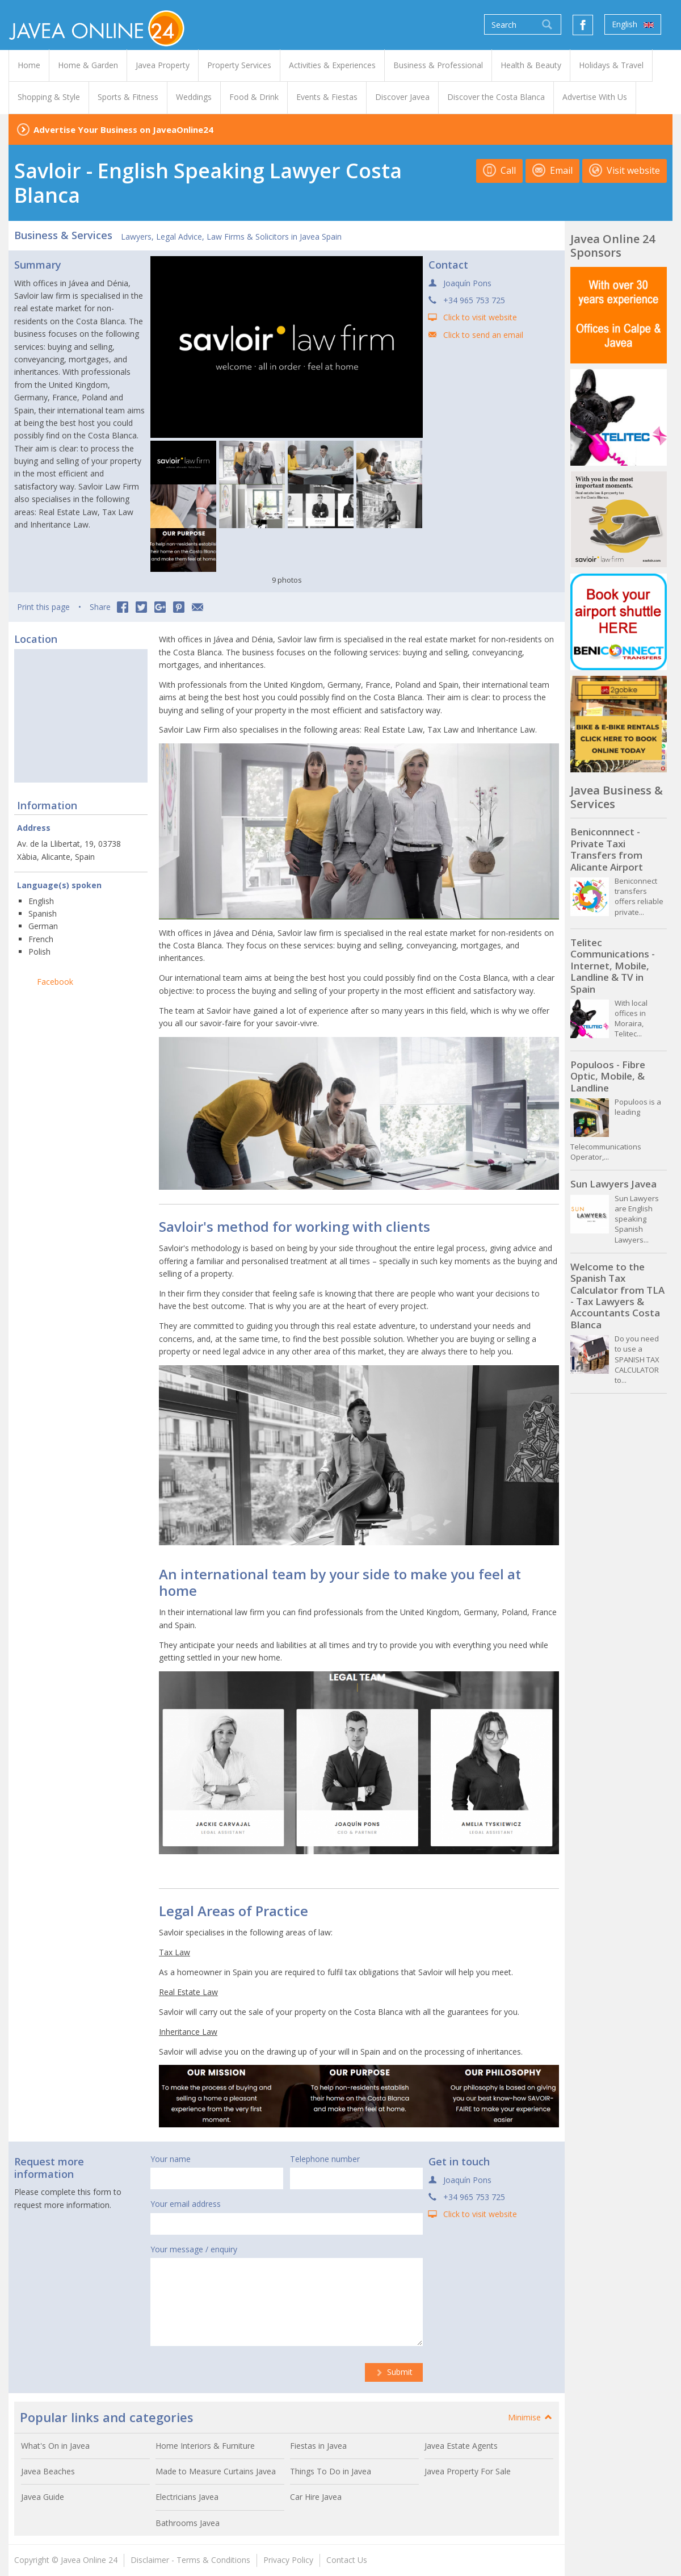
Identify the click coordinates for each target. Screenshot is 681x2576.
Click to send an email (483, 334)
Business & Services (63, 235)
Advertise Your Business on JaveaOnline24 (123, 129)
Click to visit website (480, 317)
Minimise (530, 2417)
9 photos (287, 580)
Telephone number (325, 2158)
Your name (170, 2158)
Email (552, 170)
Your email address (185, 2203)
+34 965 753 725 (474, 300)
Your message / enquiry (193, 2249)
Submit (394, 2371)
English (633, 24)
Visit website (624, 170)
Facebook (55, 981)
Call (499, 170)
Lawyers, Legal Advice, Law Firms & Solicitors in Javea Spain (231, 236)
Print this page (43, 606)
